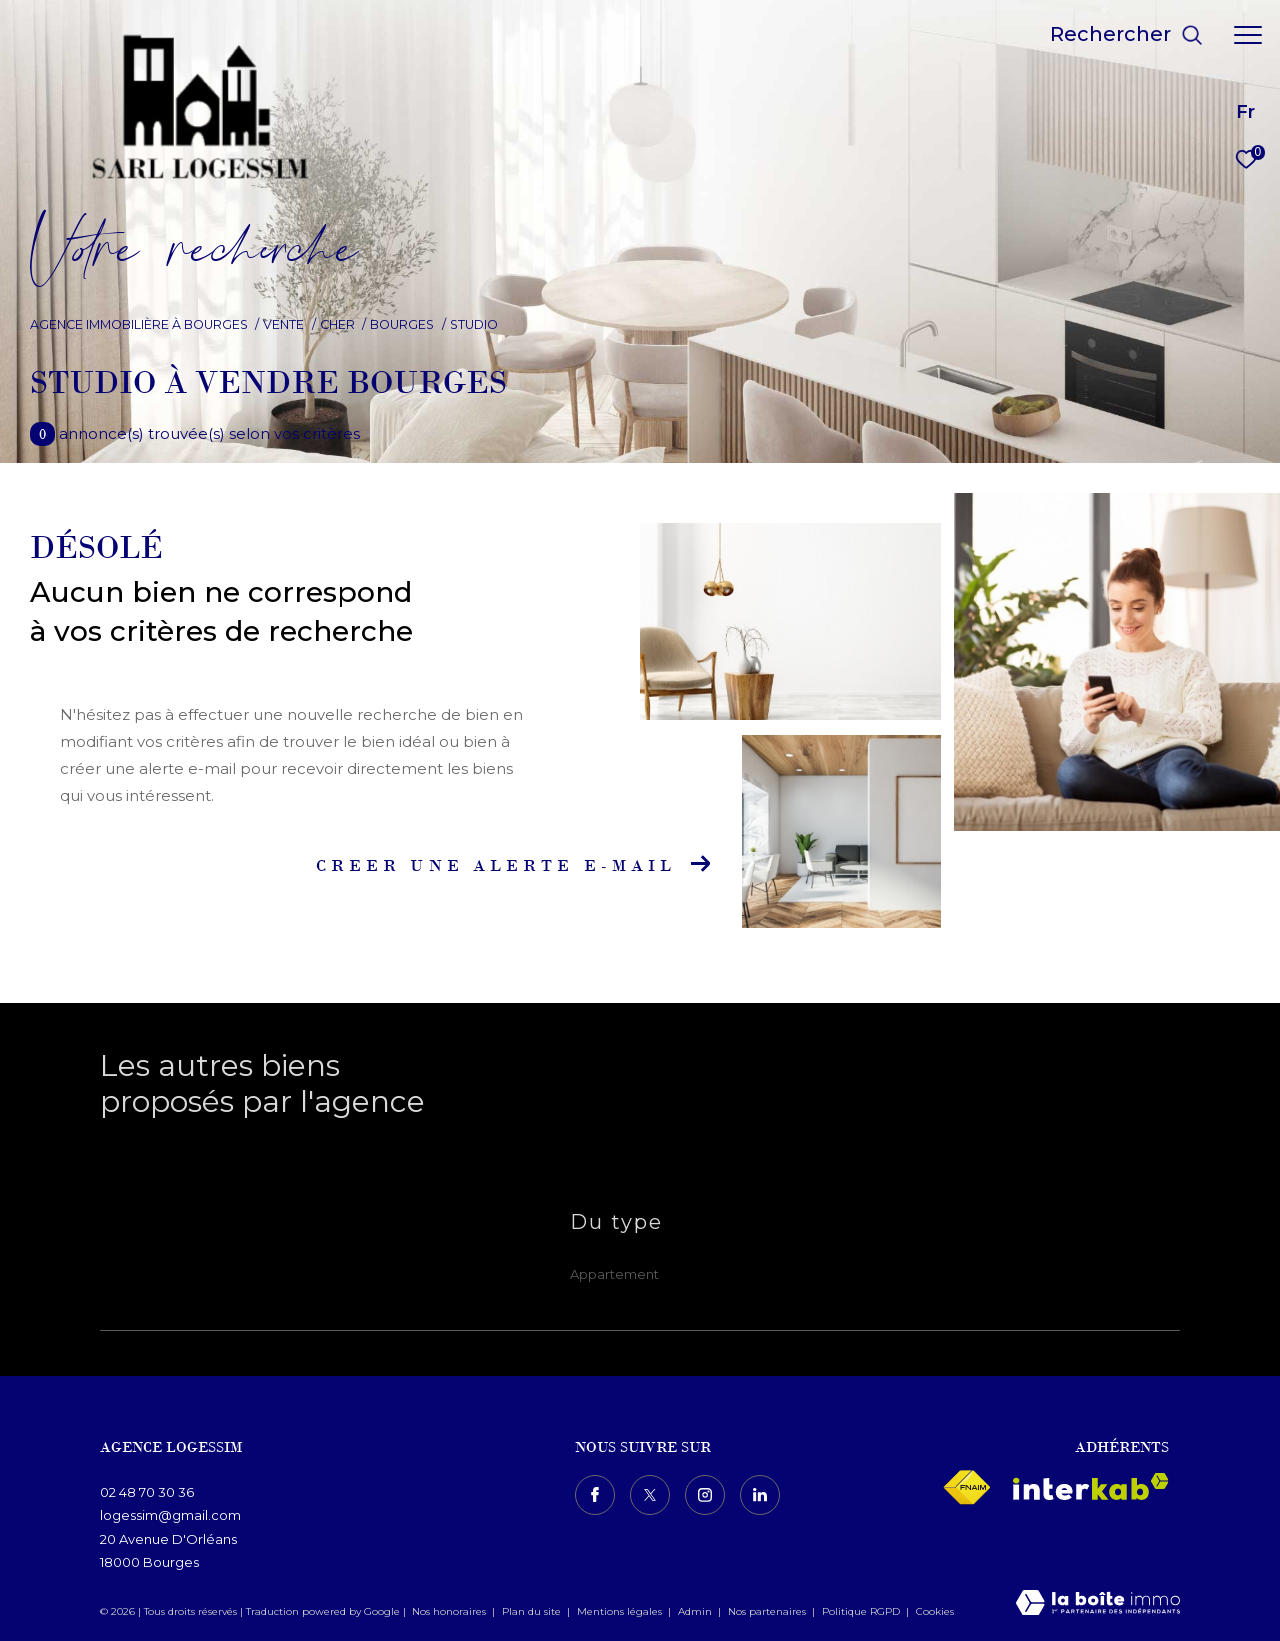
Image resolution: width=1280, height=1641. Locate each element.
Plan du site (533, 1611)
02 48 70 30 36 (147, 1492)
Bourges (402, 324)
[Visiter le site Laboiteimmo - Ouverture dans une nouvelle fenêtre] (1098, 1604)
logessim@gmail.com (170, 1515)
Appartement (614, 1274)
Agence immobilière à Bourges (139, 324)
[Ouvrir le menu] (1248, 35)
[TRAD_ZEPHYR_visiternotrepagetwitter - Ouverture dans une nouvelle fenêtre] (650, 1495)
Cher (337, 324)
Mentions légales (621, 1611)
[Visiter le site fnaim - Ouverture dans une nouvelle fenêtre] (966, 1488)
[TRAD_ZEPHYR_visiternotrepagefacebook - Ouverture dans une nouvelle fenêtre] (595, 1495)
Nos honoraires (449, 1611)
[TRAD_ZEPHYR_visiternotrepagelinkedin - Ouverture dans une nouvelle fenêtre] (760, 1495)
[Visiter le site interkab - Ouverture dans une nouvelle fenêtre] (1091, 1486)
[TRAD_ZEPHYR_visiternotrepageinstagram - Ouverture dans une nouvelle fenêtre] (705, 1495)
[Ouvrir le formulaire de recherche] (1126, 34)
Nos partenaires (768, 1611)
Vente (283, 324)
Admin (696, 1611)
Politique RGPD (861, 1611)
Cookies (935, 1612)
